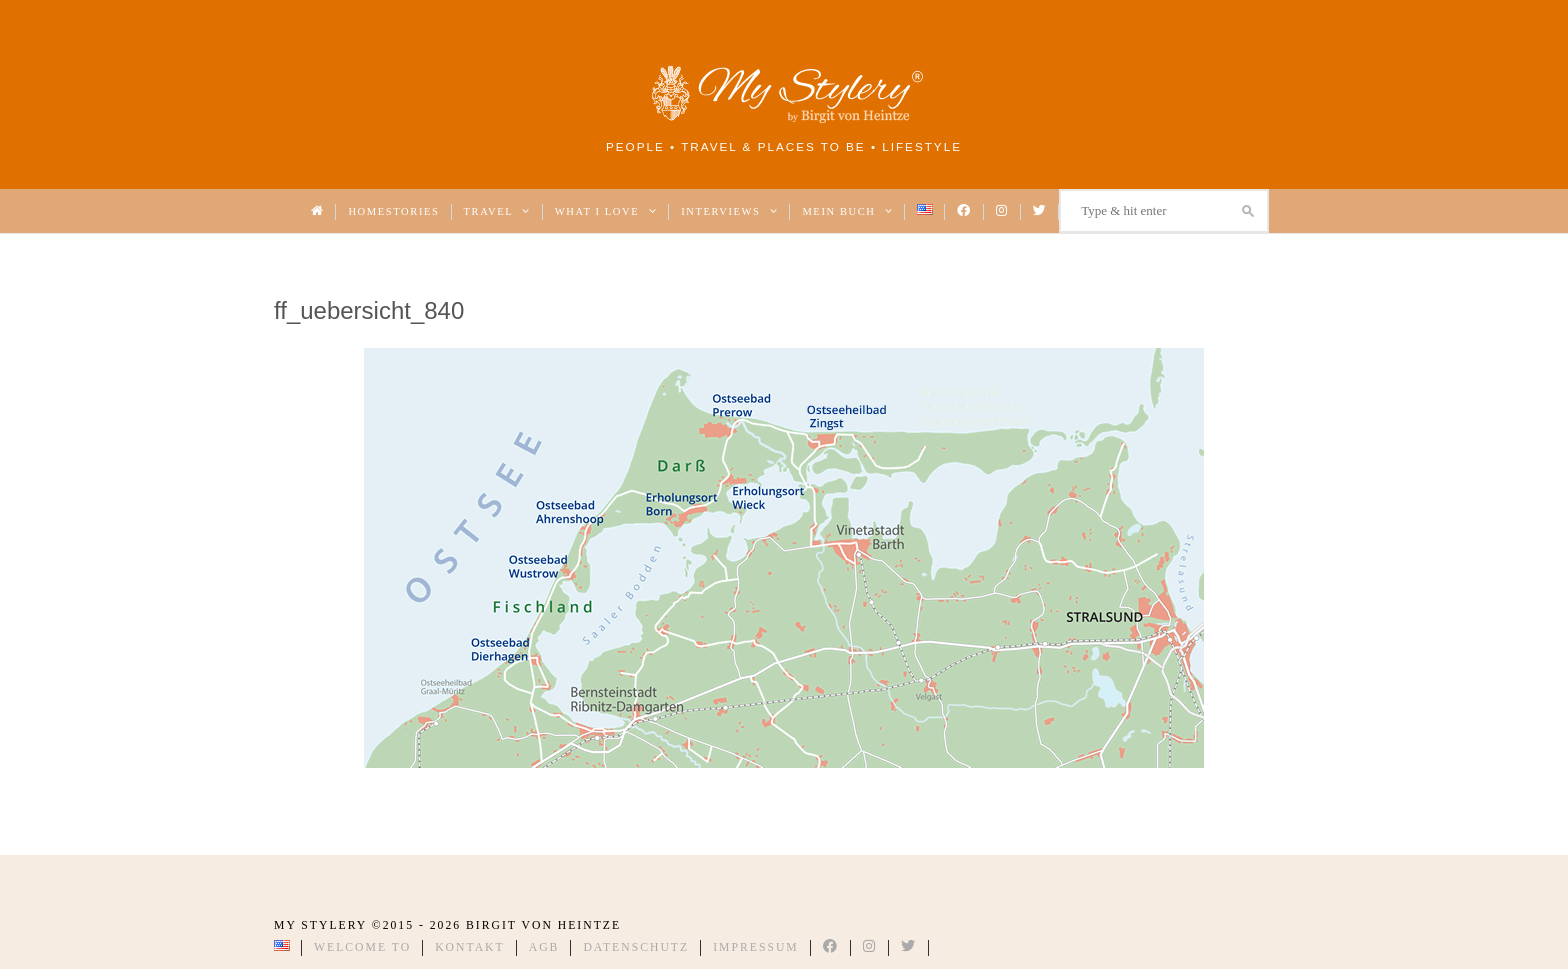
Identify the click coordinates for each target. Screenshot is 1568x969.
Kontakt (470, 947)
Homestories (393, 211)
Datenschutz (636, 947)
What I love (606, 211)
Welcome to (362, 947)
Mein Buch (847, 211)
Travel (497, 211)
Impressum (756, 947)
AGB (544, 947)
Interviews (729, 211)
